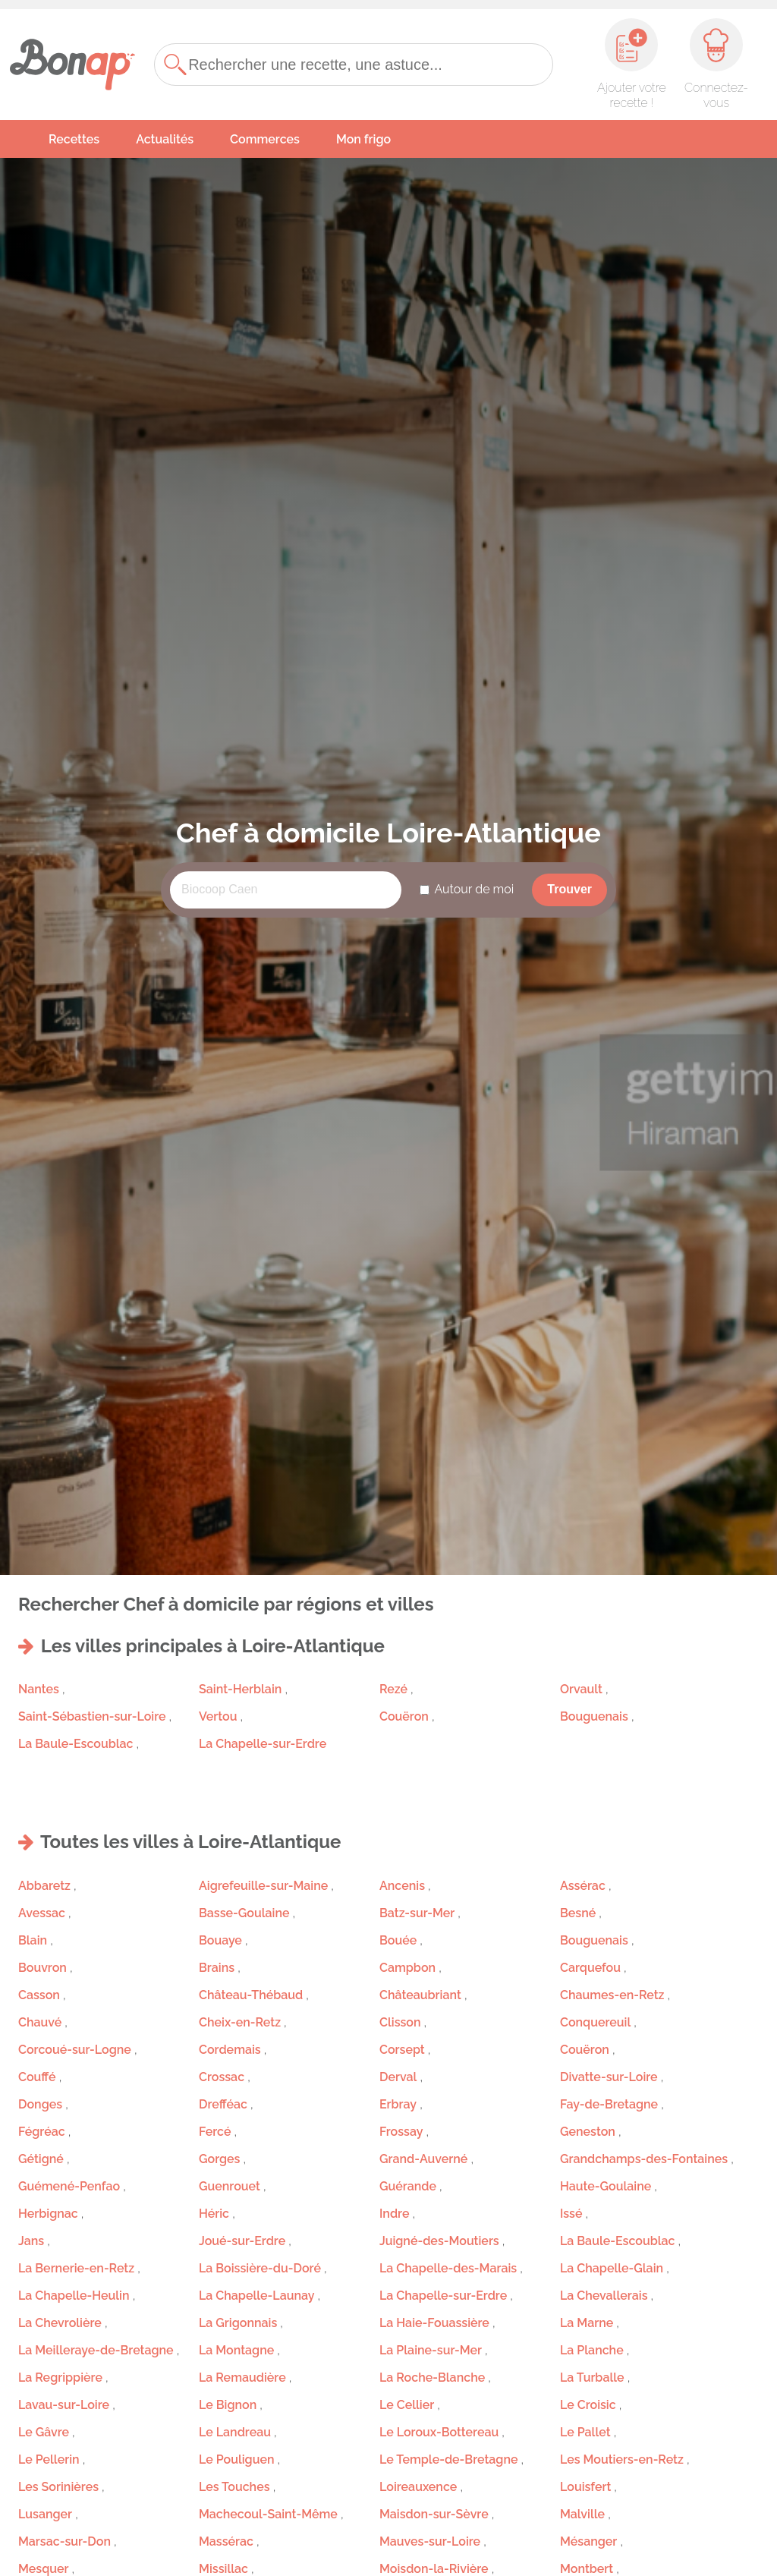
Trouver (569, 889)
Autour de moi (474, 889)
